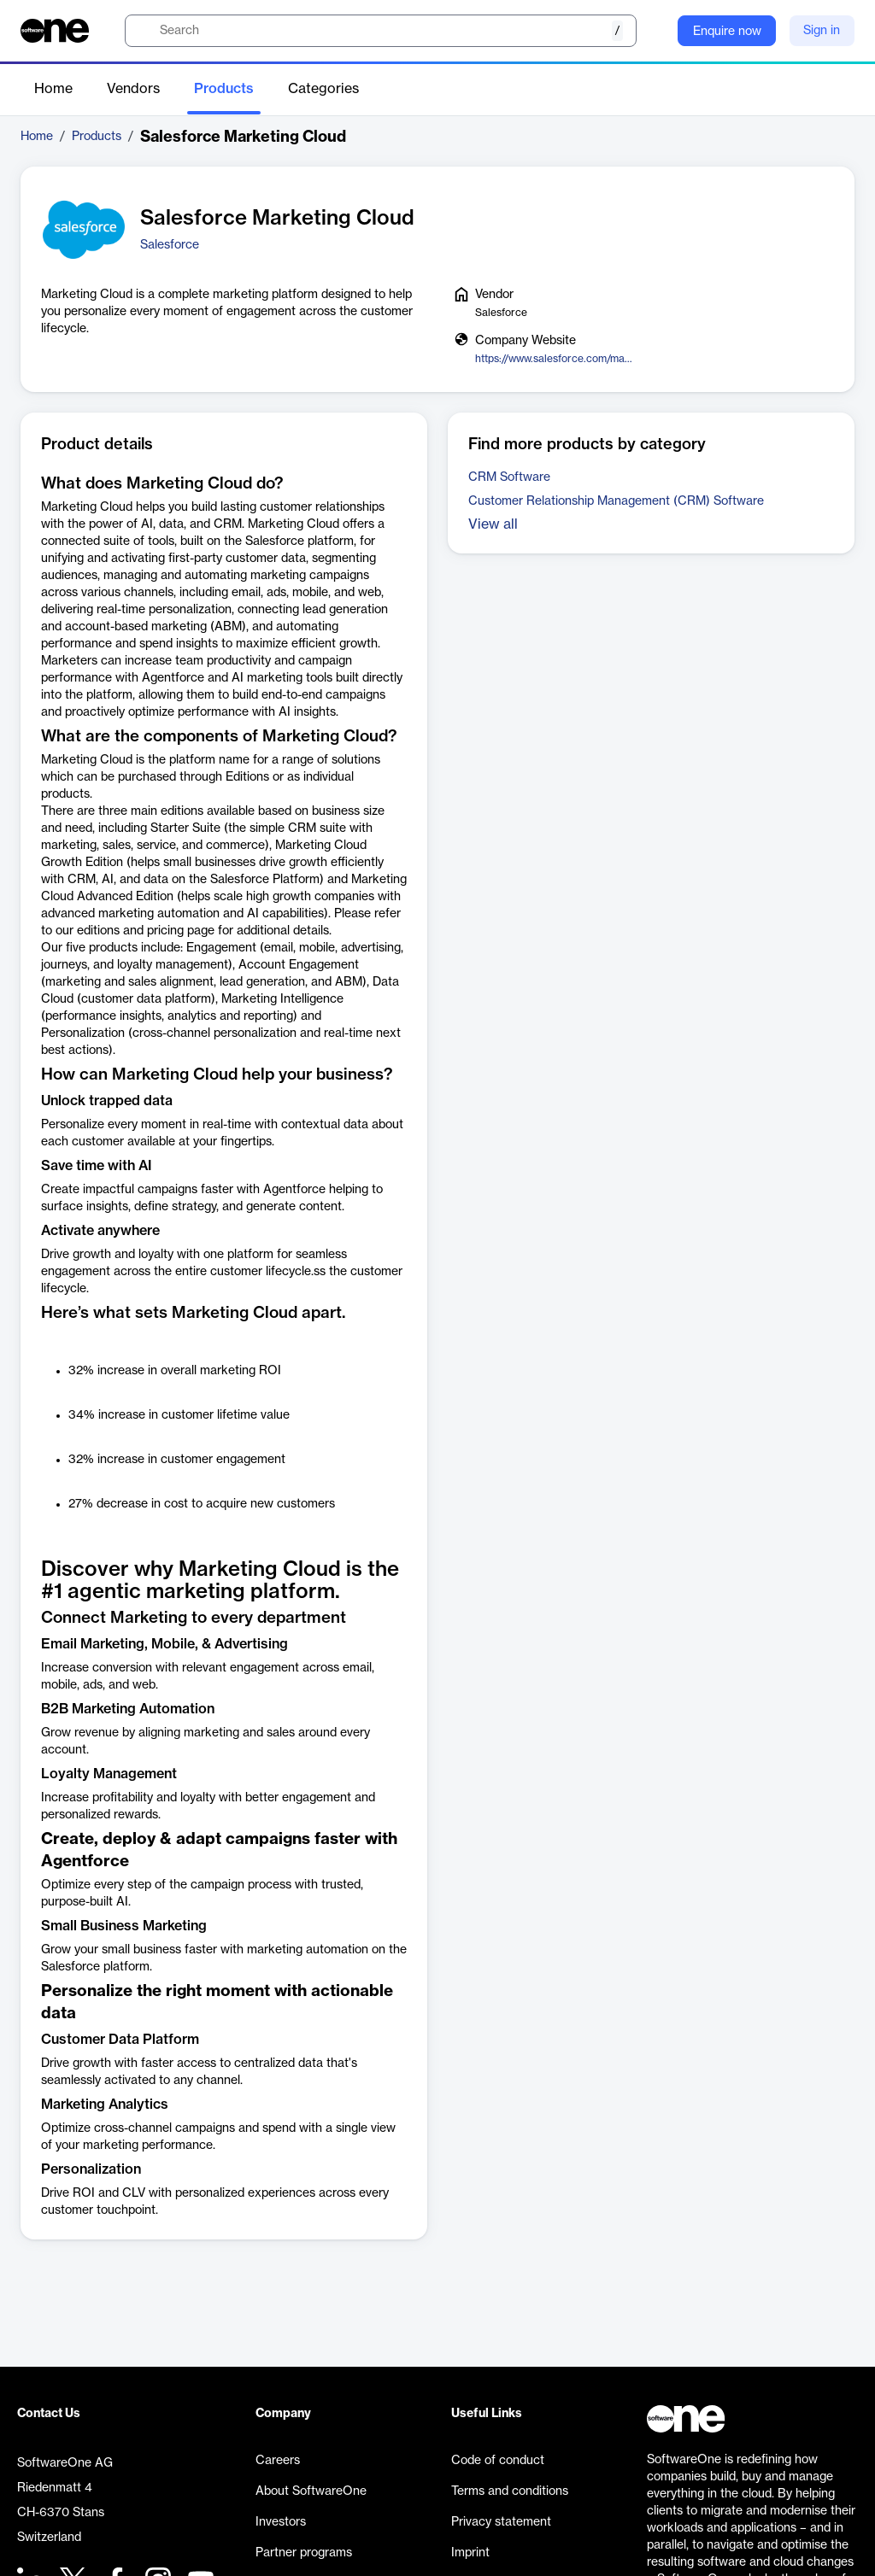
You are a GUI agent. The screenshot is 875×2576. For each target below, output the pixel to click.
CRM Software (509, 477)
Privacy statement (501, 2522)
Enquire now (727, 32)
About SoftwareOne (311, 2491)
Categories (323, 89)
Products (224, 89)
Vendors (133, 89)
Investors (280, 2522)
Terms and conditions (509, 2491)
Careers (277, 2461)
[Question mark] (654, 31)
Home (53, 89)
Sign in (821, 31)
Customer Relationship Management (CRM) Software (616, 501)
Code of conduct (497, 2461)
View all (493, 524)
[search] (381, 31)
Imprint (470, 2553)
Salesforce (169, 245)
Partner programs (303, 2553)
